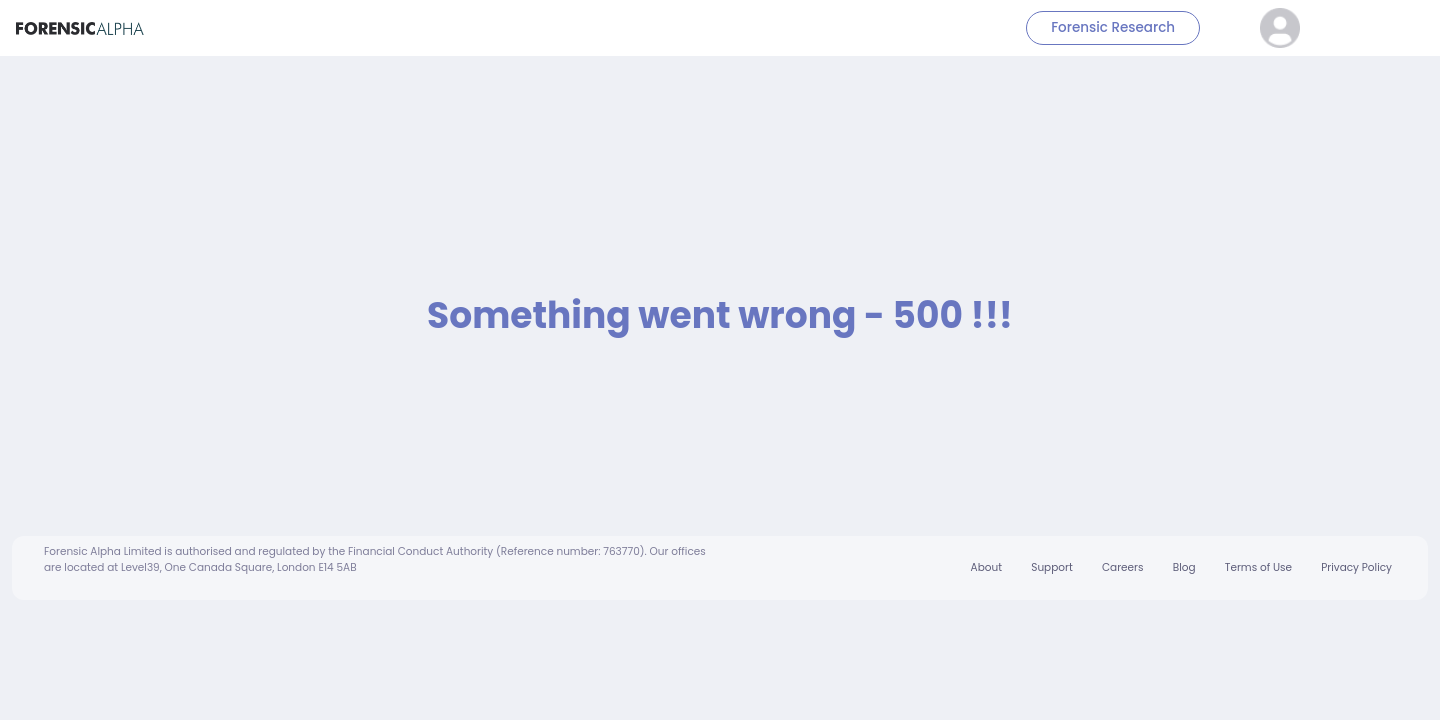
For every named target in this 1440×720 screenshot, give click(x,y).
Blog (1184, 567)
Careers (1122, 567)
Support (1051, 567)
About (986, 567)
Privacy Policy (1356, 567)
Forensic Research (1113, 27)
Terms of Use (1258, 567)
